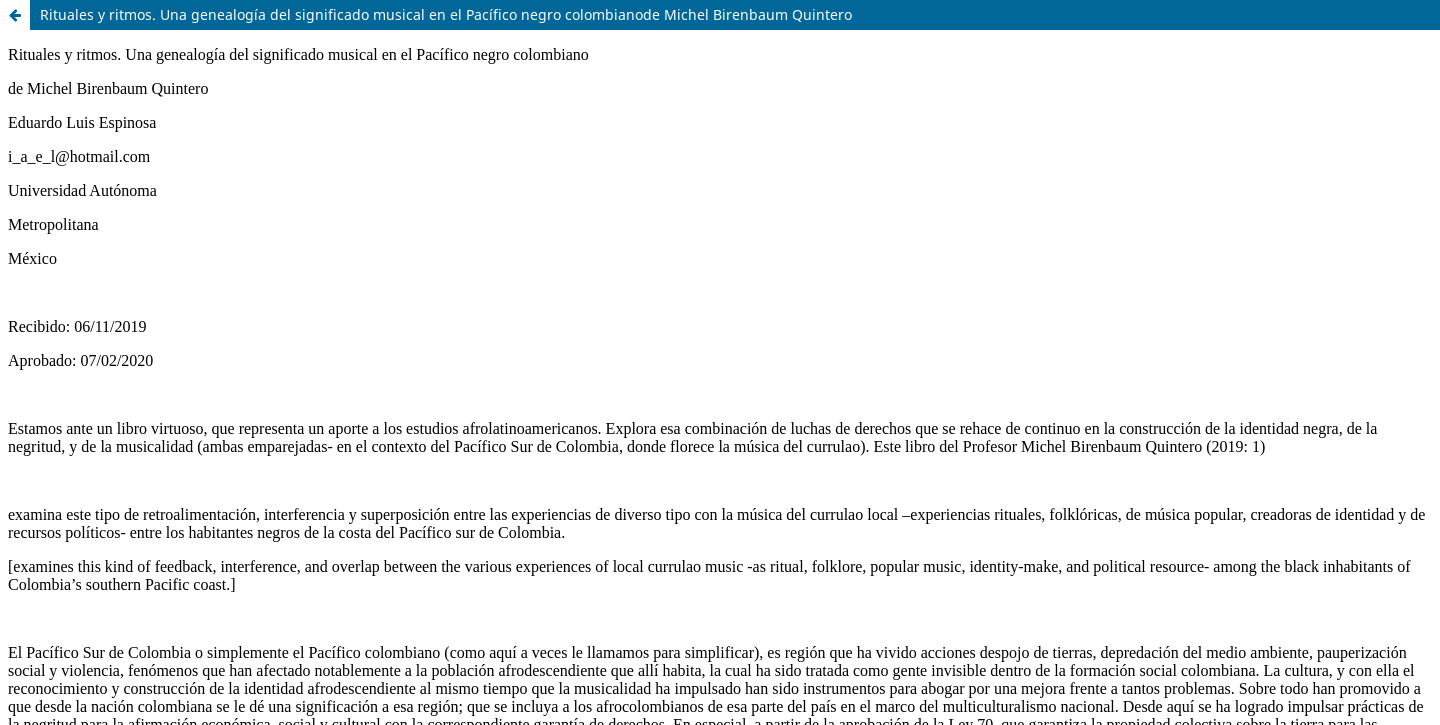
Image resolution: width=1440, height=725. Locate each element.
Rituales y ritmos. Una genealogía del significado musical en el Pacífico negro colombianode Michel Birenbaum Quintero (446, 14)
